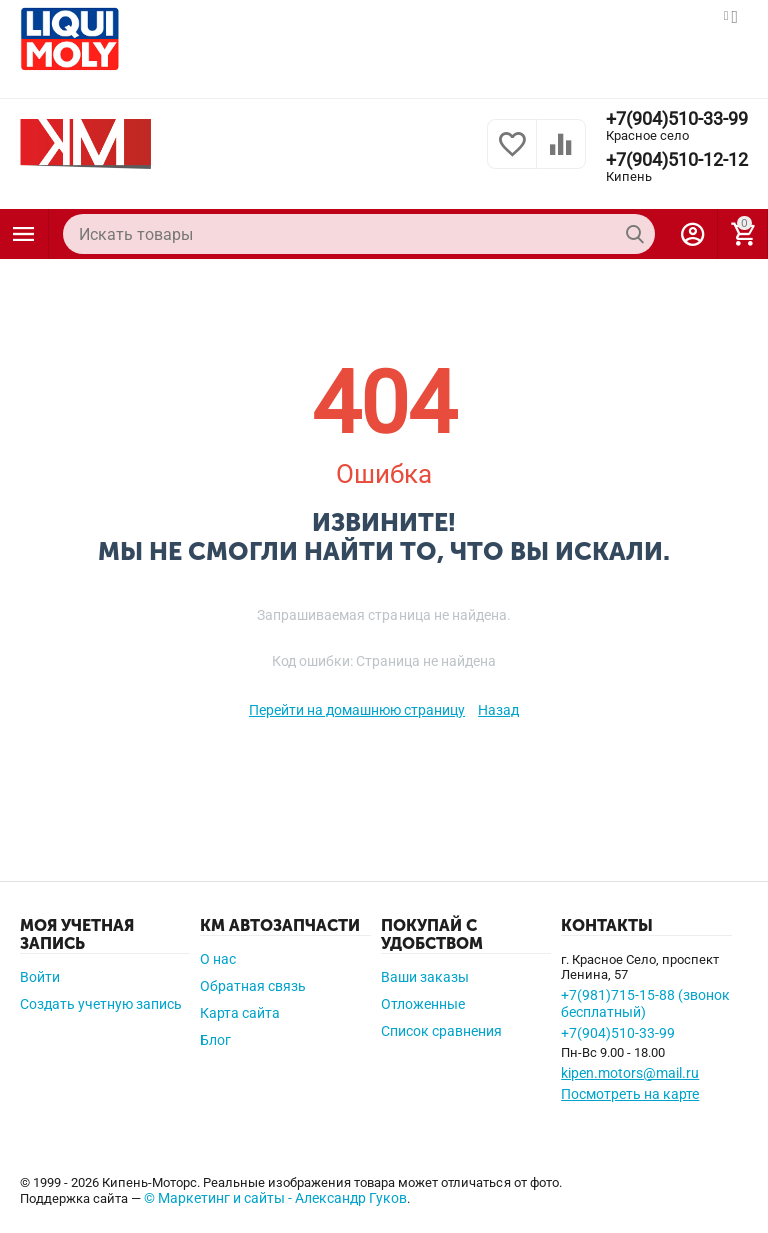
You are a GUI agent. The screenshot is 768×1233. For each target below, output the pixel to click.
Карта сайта (240, 1013)
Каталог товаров (24, 234)
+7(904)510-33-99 (677, 119)
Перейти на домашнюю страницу (357, 710)
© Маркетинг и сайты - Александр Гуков (275, 1198)
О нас (218, 959)
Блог (215, 1040)
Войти (40, 977)
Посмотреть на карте (630, 1094)
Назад (498, 710)
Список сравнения (441, 1031)
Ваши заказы (425, 977)
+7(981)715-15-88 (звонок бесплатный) (645, 1003)
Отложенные (423, 1004)
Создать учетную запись (101, 1004)
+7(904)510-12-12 (677, 160)
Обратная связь (253, 986)
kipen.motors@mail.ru (630, 1073)
